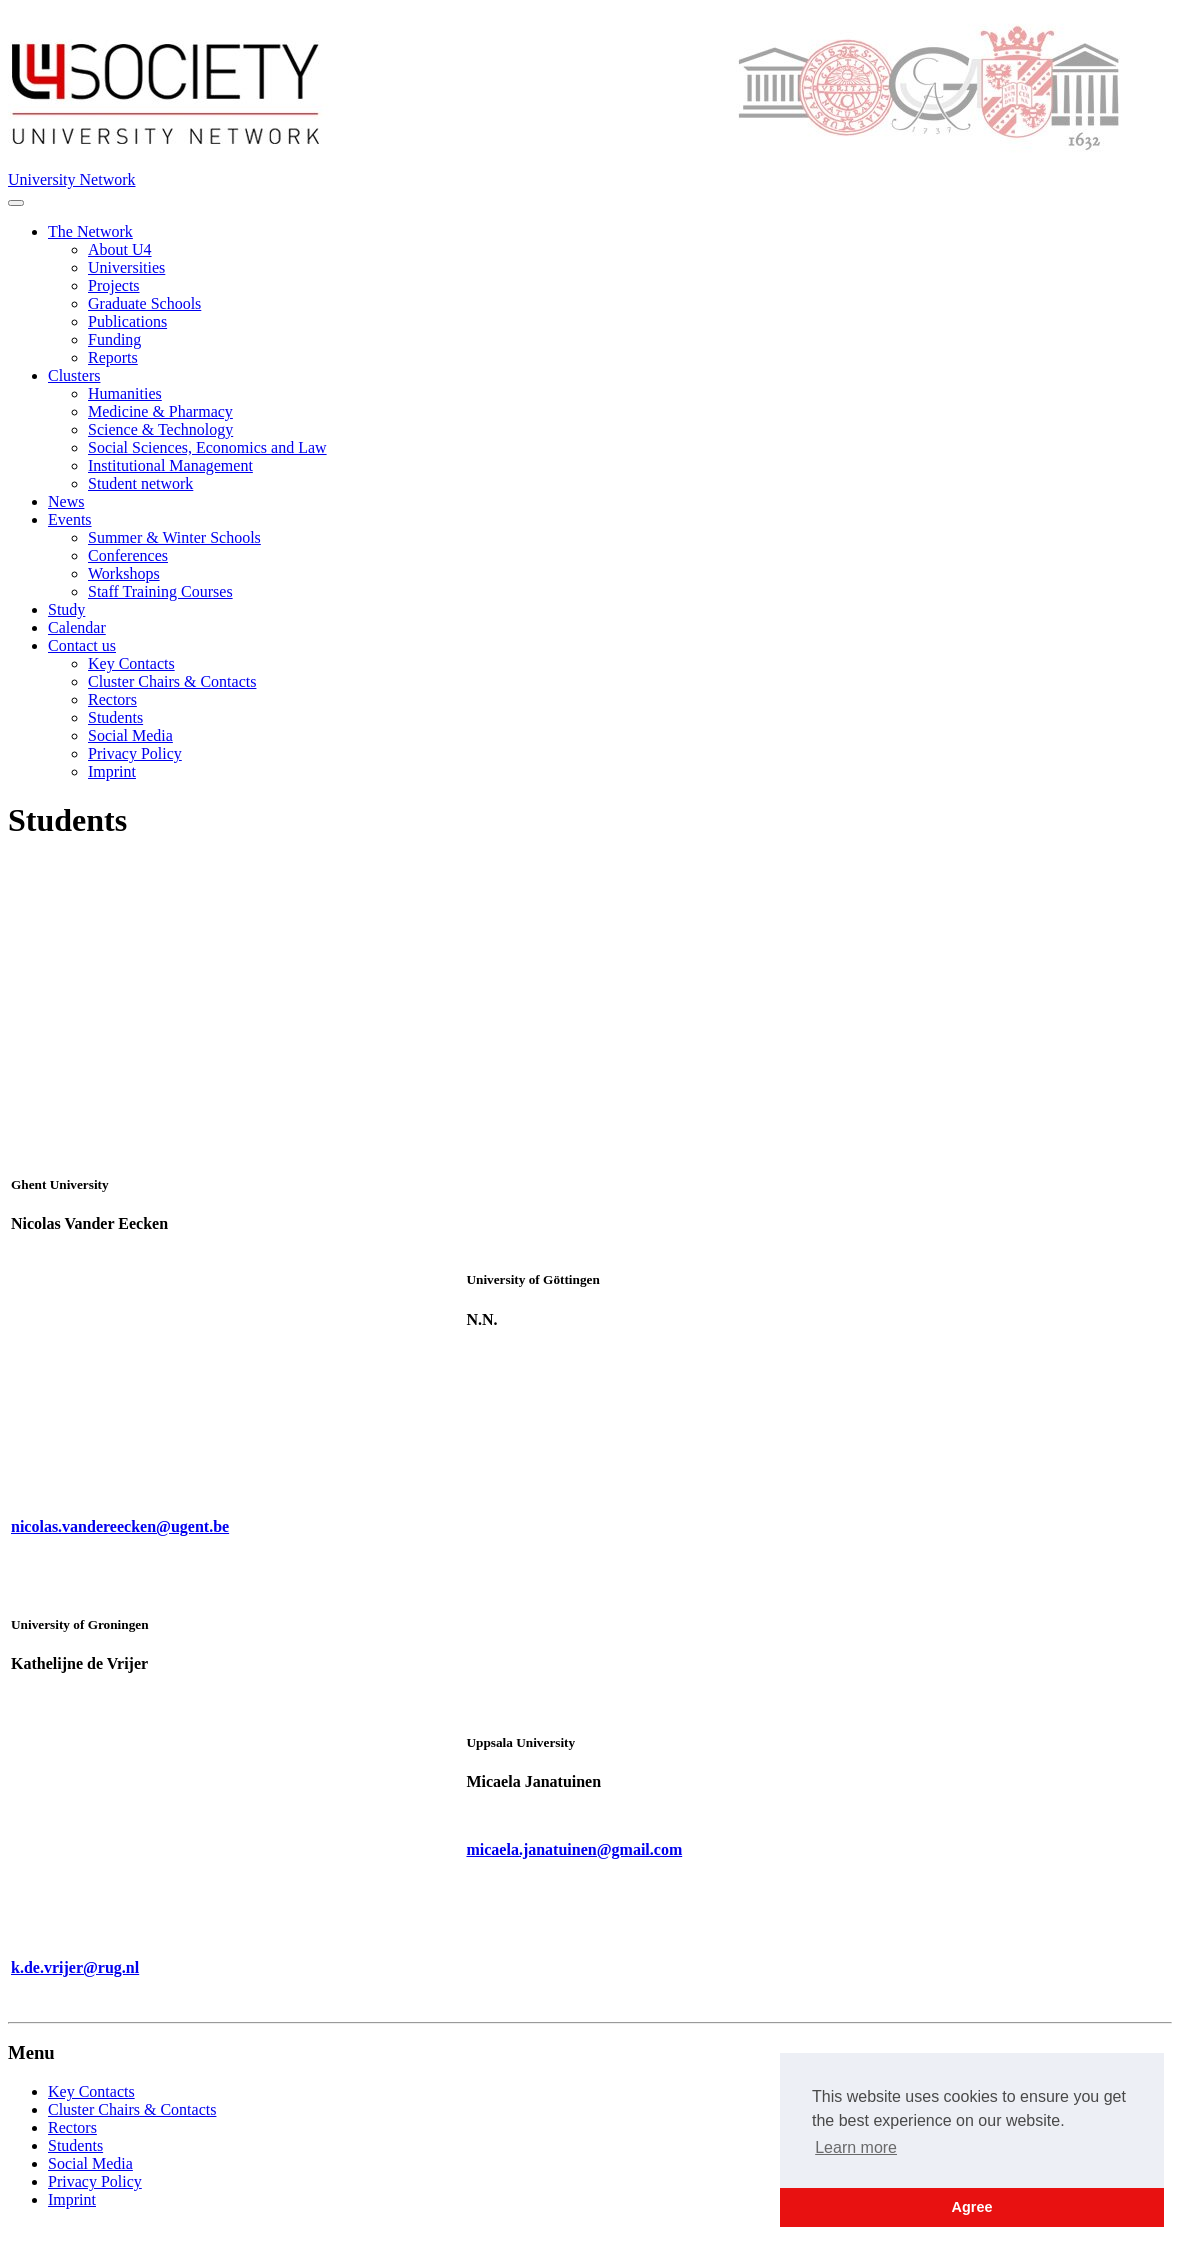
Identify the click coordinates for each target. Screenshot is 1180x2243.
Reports (113, 357)
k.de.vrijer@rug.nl (75, 1967)
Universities (126, 267)
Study (66, 609)
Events (70, 519)
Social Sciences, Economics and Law (207, 447)
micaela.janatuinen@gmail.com (574, 1849)
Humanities (125, 393)
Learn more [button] (856, 2147)
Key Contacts (131, 663)
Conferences (128, 555)
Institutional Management (170, 465)
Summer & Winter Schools (174, 537)
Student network (140, 483)
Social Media (130, 735)
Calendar (77, 627)
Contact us (82, 645)
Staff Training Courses (160, 591)
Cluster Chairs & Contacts (172, 681)
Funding (114, 339)
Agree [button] (972, 2207)
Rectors (112, 699)
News (66, 501)
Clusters (74, 375)
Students (115, 717)
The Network (90, 231)
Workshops (124, 573)
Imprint (112, 771)
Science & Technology (160, 429)
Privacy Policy (135, 753)
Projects (114, 285)
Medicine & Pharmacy (160, 411)
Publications (127, 321)
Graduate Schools (144, 303)
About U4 (120, 249)
